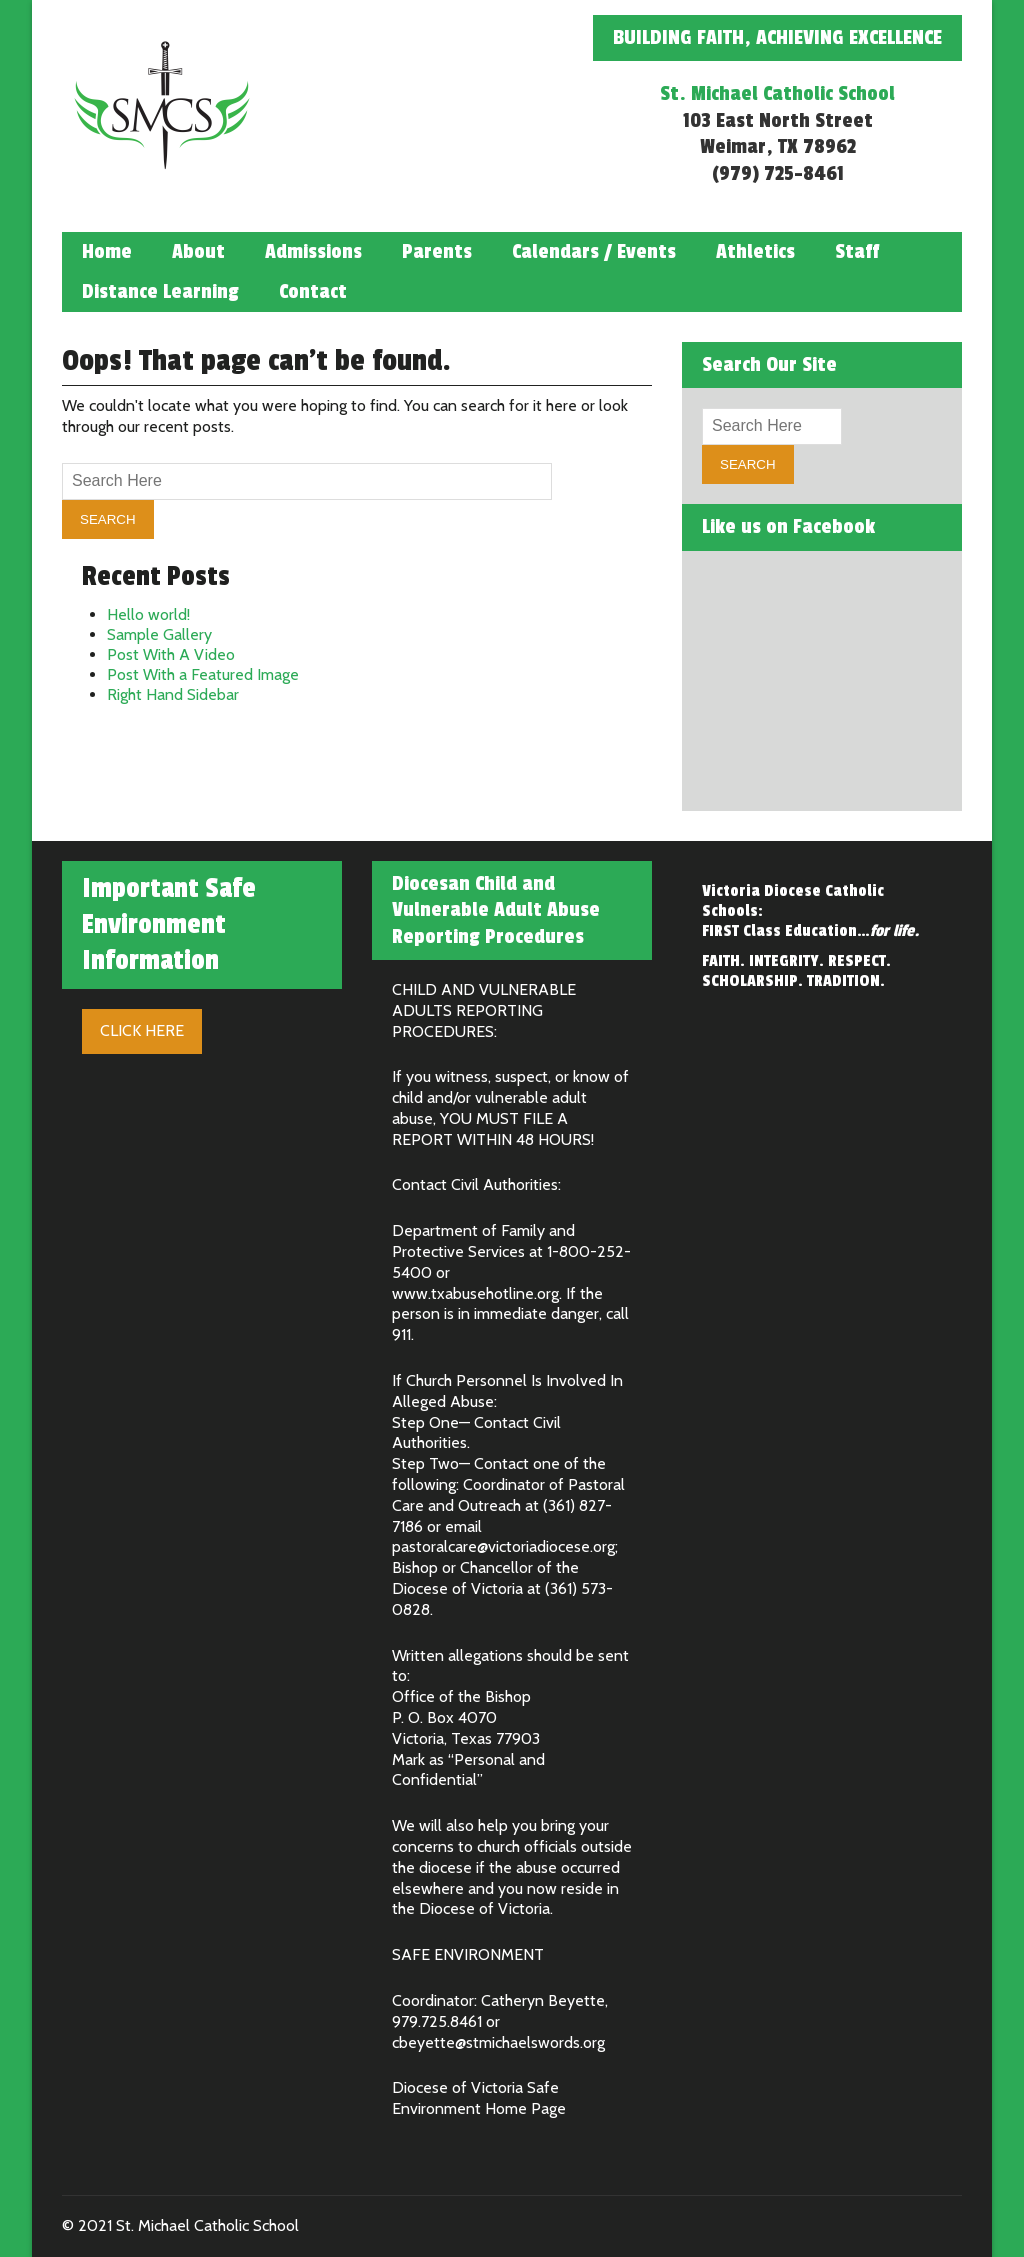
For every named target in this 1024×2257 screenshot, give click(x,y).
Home (107, 252)
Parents (437, 252)
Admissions (313, 252)
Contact (313, 292)
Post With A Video (171, 654)
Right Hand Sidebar (173, 694)
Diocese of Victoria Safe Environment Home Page (479, 2098)
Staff (857, 252)
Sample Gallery (159, 634)
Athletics (755, 252)
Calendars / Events (594, 252)
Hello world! (148, 614)
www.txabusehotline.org (475, 1293)
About (198, 252)
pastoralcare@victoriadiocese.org (503, 1546)
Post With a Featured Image (203, 674)
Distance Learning (160, 292)
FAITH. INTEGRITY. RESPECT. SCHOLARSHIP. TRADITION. (796, 971)
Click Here (142, 1030)
